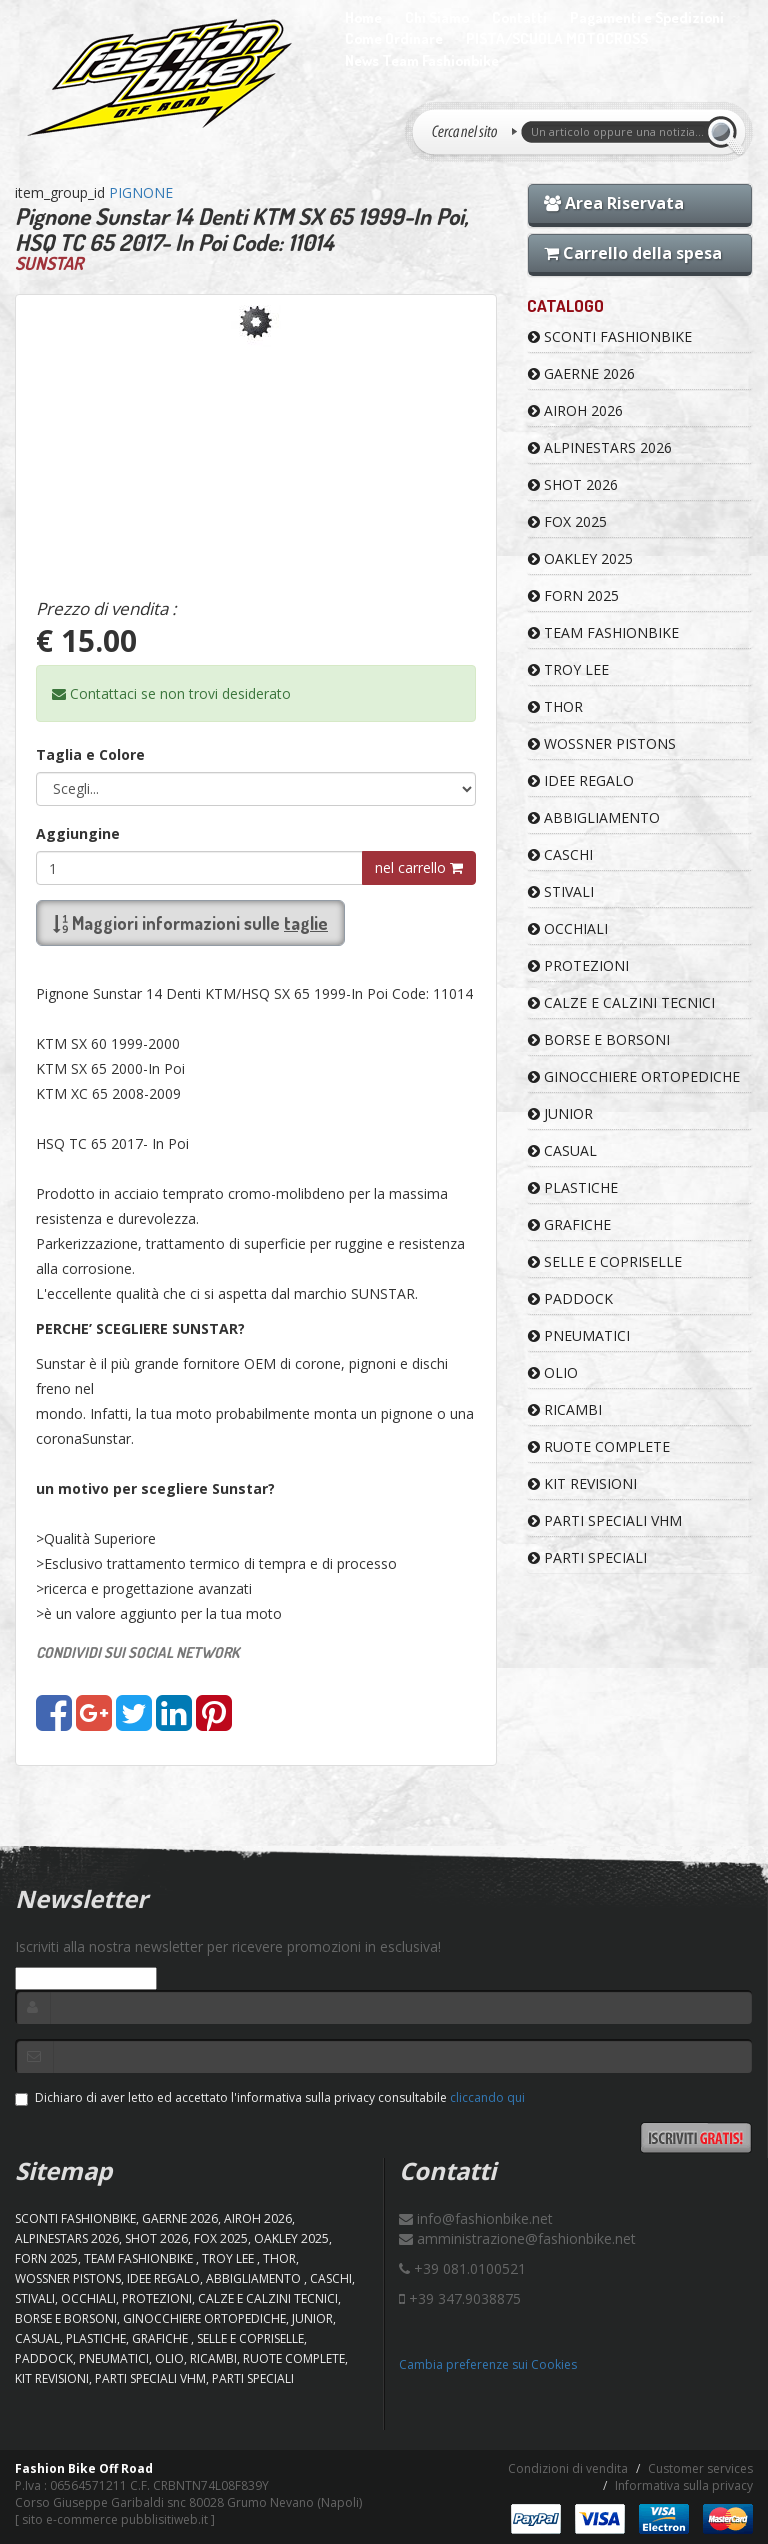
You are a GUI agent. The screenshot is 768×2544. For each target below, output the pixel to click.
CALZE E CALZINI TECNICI (621, 1002)
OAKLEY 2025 (580, 558)
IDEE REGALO (581, 780)
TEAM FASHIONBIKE (603, 632)
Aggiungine (78, 833)
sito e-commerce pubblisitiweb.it (115, 2519)
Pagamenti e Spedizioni (647, 17)
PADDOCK (570, 1298)
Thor (555, 706)
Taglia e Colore (90, 754)
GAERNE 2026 (581, 373)
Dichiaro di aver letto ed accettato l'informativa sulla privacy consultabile (270, 2097)
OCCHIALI (568, 928)
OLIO (553, 1372)
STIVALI (561, 891)
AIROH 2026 (575, 410)
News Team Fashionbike (422, 60)
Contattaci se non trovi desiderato (171, 693)
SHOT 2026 (573, 484)
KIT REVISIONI (582, 1483)
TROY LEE (568, 669)
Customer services (700, 2468)
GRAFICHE (569, 1224)
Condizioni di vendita (568, 2468)
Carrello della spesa (633, 253)
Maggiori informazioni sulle (190, 923)
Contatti (519, 17)
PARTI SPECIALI (587, 1557)
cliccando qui (487, 2097)
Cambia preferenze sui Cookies (488, 2364)
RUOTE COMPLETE (599, 1446)
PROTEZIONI (578, 965)
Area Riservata (614, 203)
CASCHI (560, 854)
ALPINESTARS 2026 (600, 447)
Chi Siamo (437, 17)
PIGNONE (141, 192)
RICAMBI (565, 1409)
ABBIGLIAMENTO (594, 817)
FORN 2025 (573, 595)
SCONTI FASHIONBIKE (610, 336)
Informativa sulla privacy (684, 2485)
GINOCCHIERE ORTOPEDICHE (634, 1076)
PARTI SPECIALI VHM (605, 1520)
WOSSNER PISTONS (602, 743)
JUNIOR (560, 1113)
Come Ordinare (394, 38)
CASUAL (562, 1150)
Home (363, 17)
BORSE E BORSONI (599, 1039)
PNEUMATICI (579, 1335)
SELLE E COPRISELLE (605, 1261)
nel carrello (419, 867)
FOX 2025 (567, 521)
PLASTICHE (573, 1187)
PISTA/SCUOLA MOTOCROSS (557, 38)
